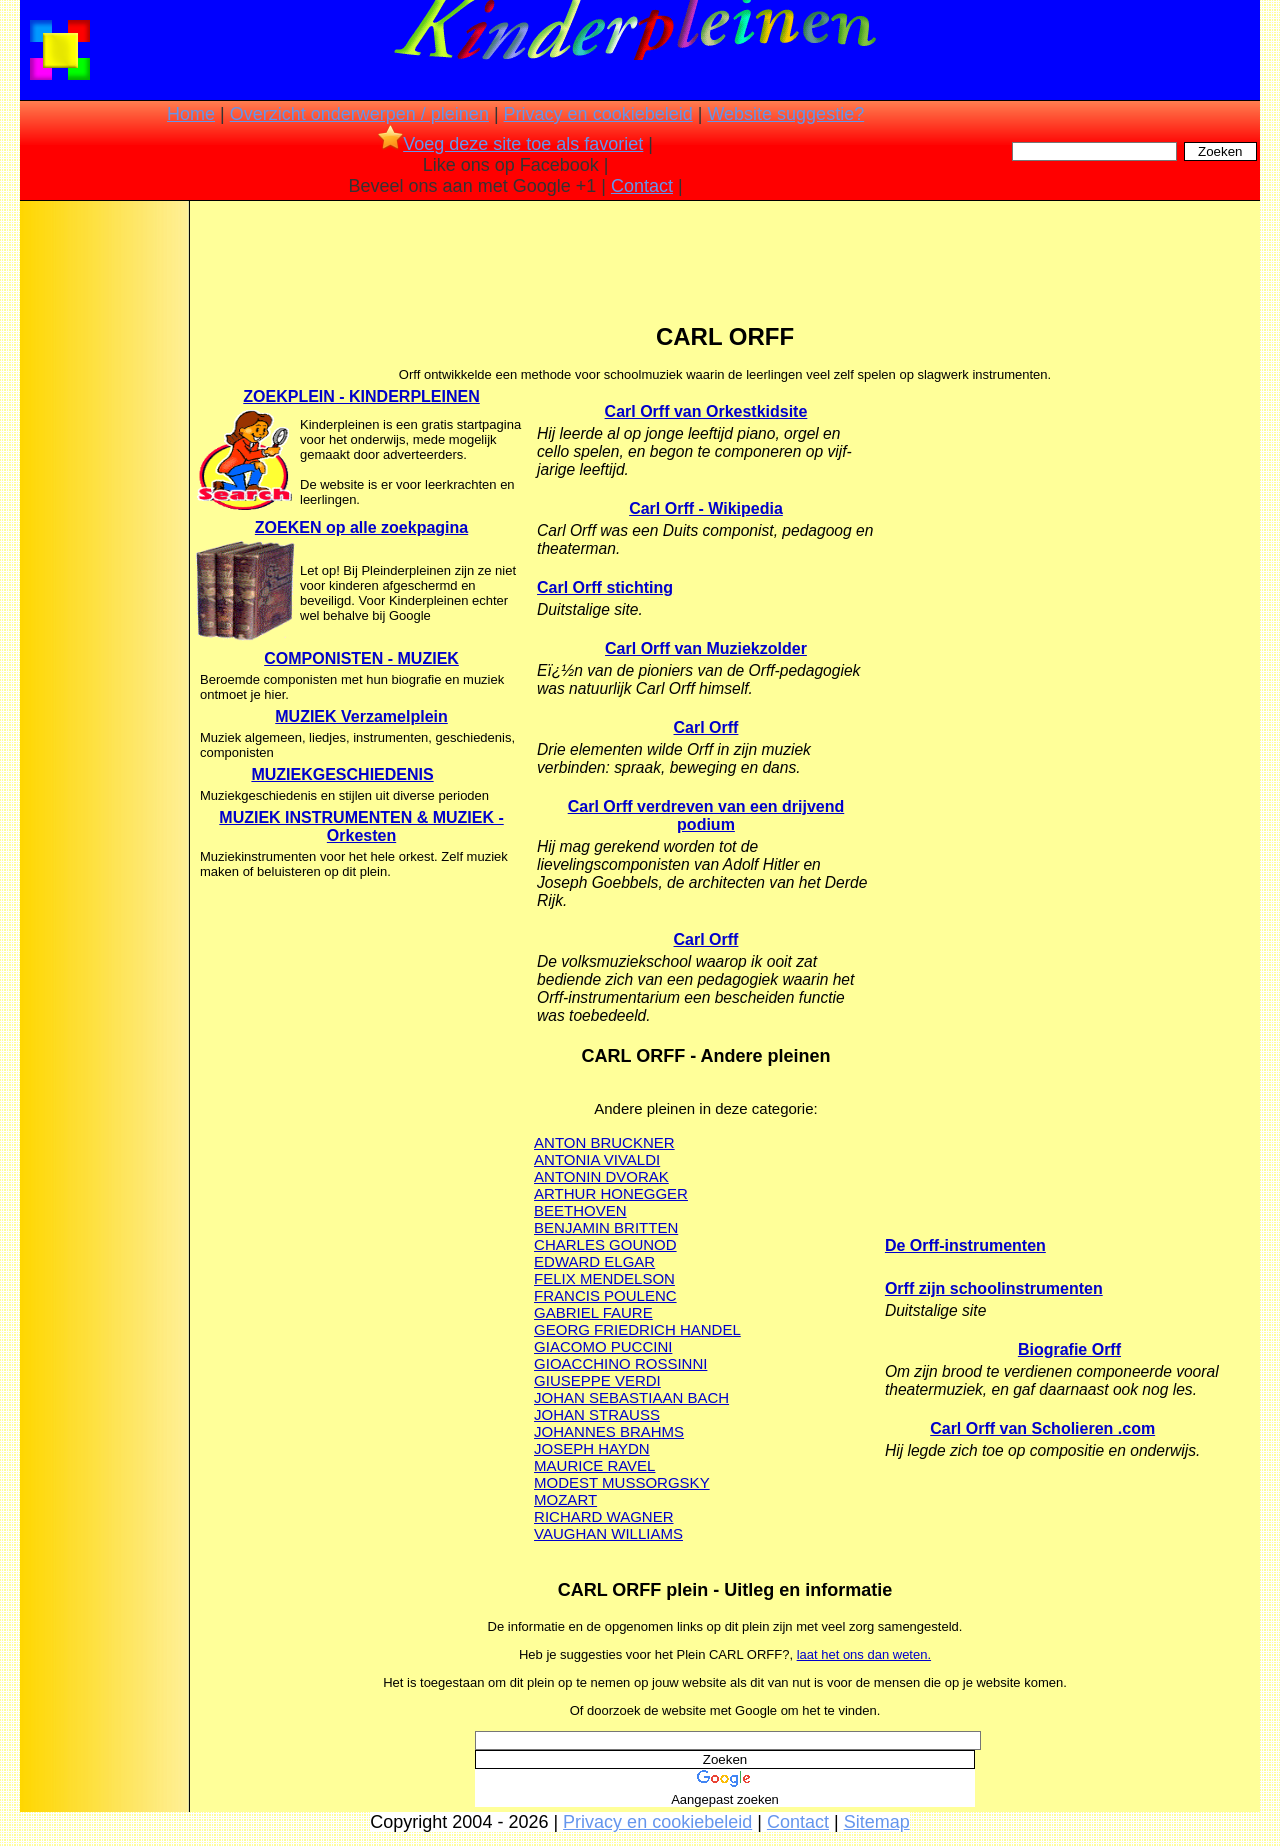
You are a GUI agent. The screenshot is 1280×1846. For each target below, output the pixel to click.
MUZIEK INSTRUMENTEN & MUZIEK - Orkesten (361, 826)
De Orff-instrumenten (965, 1245)
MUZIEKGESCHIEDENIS (342, 774)
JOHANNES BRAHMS (609, 1431)
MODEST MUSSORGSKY (622, 1482)
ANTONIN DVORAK (601, 1176)
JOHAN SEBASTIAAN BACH (631, 1397)
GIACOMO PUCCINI (603, 1346)
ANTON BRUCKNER (604, 1142)
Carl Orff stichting (605, 587)
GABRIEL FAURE (593, 1312)
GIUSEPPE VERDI (597, 1380)
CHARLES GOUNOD (605, 1244)
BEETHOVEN (580, 1210)
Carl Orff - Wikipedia (706, 508)
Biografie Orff (1069, 1349)
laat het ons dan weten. (864, 1654)
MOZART (565, 1499)
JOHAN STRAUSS (597, 1414)
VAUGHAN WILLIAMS (608, 1533)
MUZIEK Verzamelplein (361, 716)
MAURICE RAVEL (594, 1465)
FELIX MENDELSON (604, 1278)
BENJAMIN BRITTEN (606, 1227)
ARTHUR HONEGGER (611, 1193)
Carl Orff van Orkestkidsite (706, 411)
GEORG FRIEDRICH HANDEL (637, 1329)
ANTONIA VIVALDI (597, 1159)
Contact (642, 186)
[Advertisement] (103, 520)
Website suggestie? (785, 114)
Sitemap (877, 1822)
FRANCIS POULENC (605, 1295)
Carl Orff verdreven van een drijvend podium (706, 815)
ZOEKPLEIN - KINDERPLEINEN (361, 396)
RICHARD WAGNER (603, 1516)
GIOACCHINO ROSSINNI (620, 1363)
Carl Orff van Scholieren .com (1042, 1428)
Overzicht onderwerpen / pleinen (359, 114)
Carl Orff (706, 727)
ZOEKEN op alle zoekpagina (361, 527)
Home (191, 114)
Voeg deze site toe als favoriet (510, 144)
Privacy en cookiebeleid (598, 114)
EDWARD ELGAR (594, 1261)
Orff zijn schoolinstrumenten (994, 1288)
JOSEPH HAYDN (592, 1448)
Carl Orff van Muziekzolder (706, 648)
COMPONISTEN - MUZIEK (361, 658)
